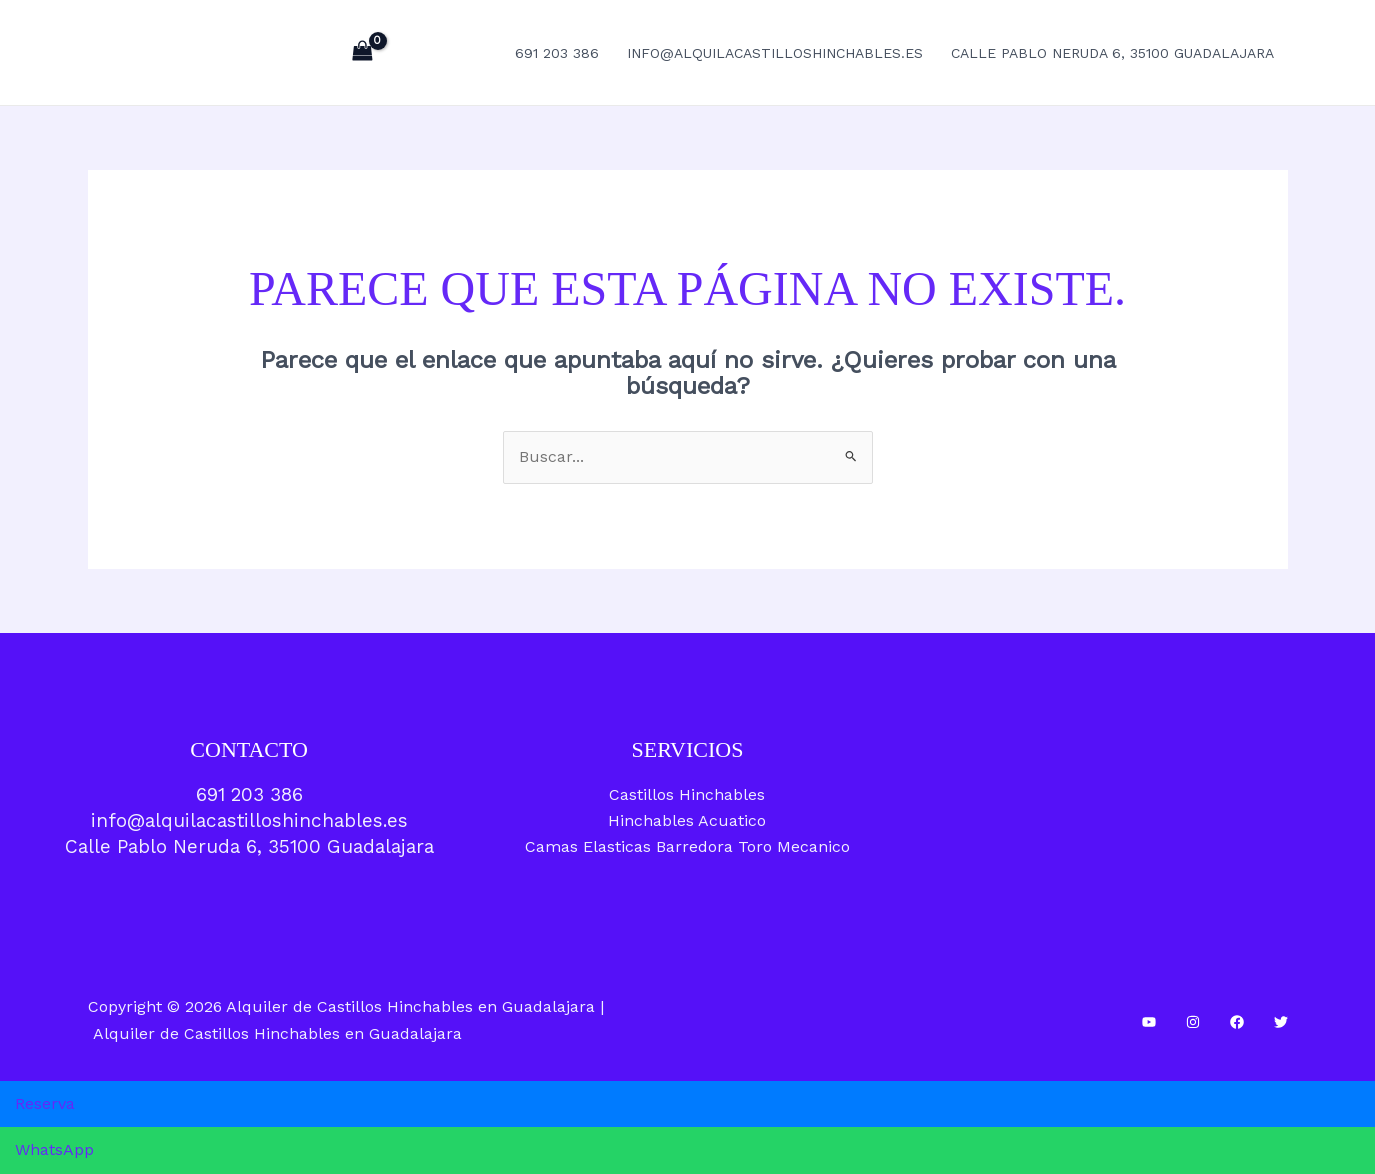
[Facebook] (1237, 1022)
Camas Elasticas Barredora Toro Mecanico (687, 846)
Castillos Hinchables (687, 794)
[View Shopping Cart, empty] (363, 52)
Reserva (45, 1103)
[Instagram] (1193, 1022)
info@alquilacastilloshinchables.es (775, 53)
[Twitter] (1281, 1022)
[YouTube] (1149, 1022)
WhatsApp (54, 1149)
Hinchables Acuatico (687, 820)
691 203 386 (557, 53)
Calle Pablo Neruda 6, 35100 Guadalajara (1112, 53)
